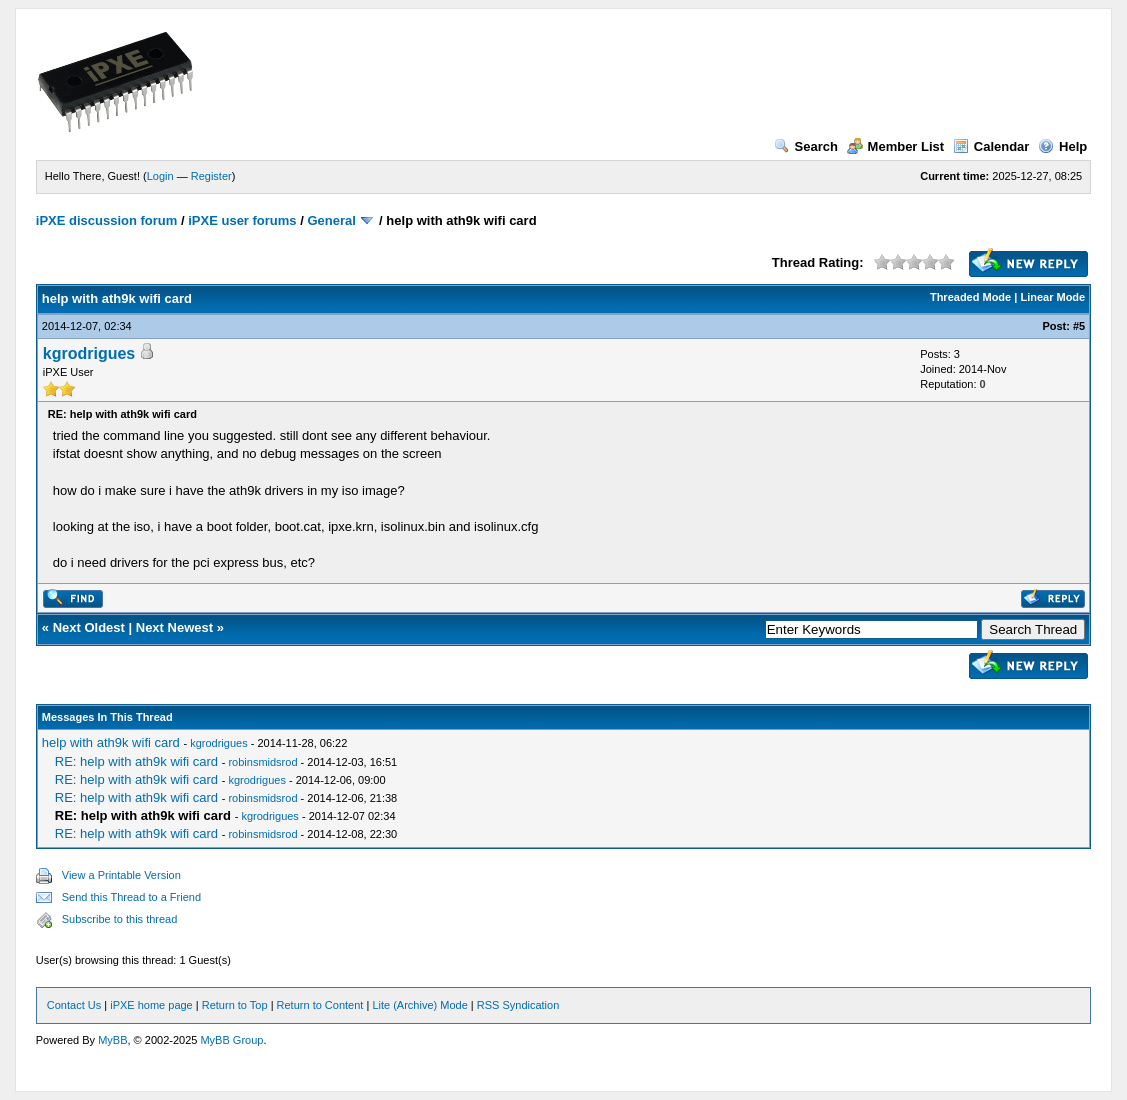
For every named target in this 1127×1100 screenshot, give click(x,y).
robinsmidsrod (262, 762)
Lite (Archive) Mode (419, 1005)
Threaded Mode (970, 297)
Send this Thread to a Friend (131, 897)
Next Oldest (89, 627)
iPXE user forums (242, 220)
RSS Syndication (518, 1005)
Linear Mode (1052, 297)
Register (211, 176)
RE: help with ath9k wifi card (136, 761)
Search (806, 146)
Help (1062, 146)
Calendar (991, 146)
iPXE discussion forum (107, 220)
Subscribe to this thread (120, 919)
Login (160, 176)
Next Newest (174, 627)
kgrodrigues (89, 353)
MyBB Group (231, 1040)
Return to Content (320, 1005)
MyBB (112, 1040)
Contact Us (74, 1005)
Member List (896, 146)
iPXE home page (151, 1005)
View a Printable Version (121, 875)
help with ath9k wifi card (111, 742)
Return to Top (235, 1005)
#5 (1079, 326)
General (331, 220)
